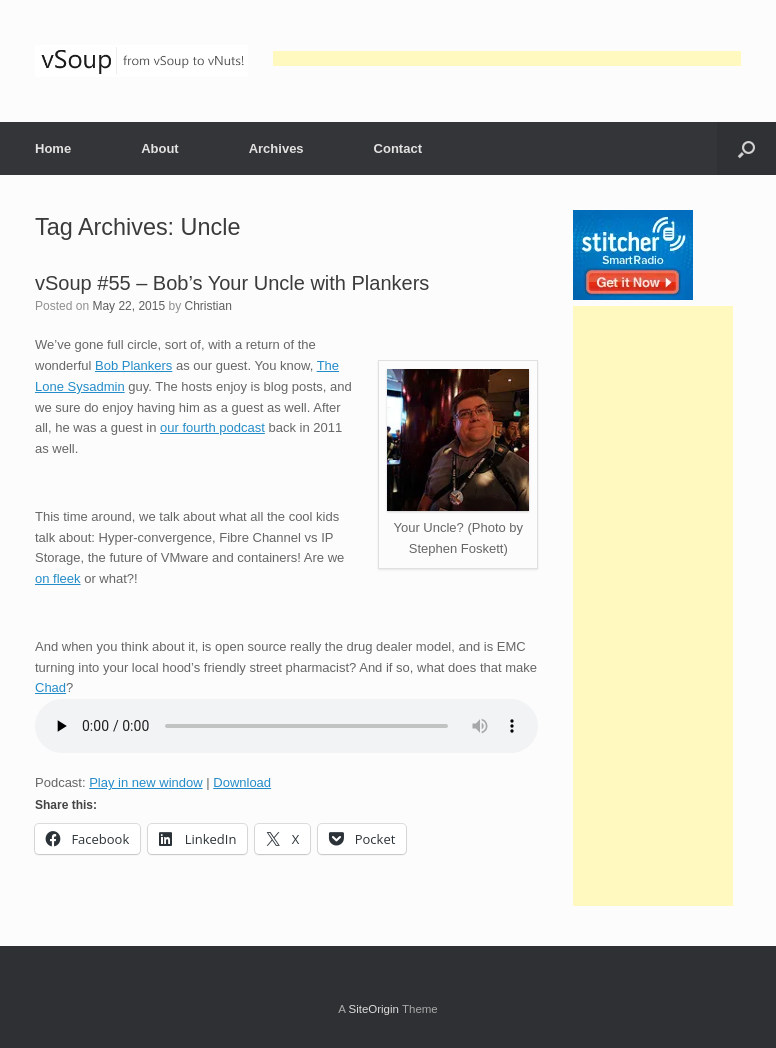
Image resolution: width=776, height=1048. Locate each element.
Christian (207, 306)
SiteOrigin (373, 1009)
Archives (276, 148)
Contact (398, 148)
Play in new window (145, 782)
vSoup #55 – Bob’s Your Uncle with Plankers (232, 283)
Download (242, 782)
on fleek (58, 578)
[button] (746, 148)
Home (53, 148)
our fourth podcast (212, 427)
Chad (50, 687)
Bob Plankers (133, 365)
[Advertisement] (507, 58)
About (160, 148)
